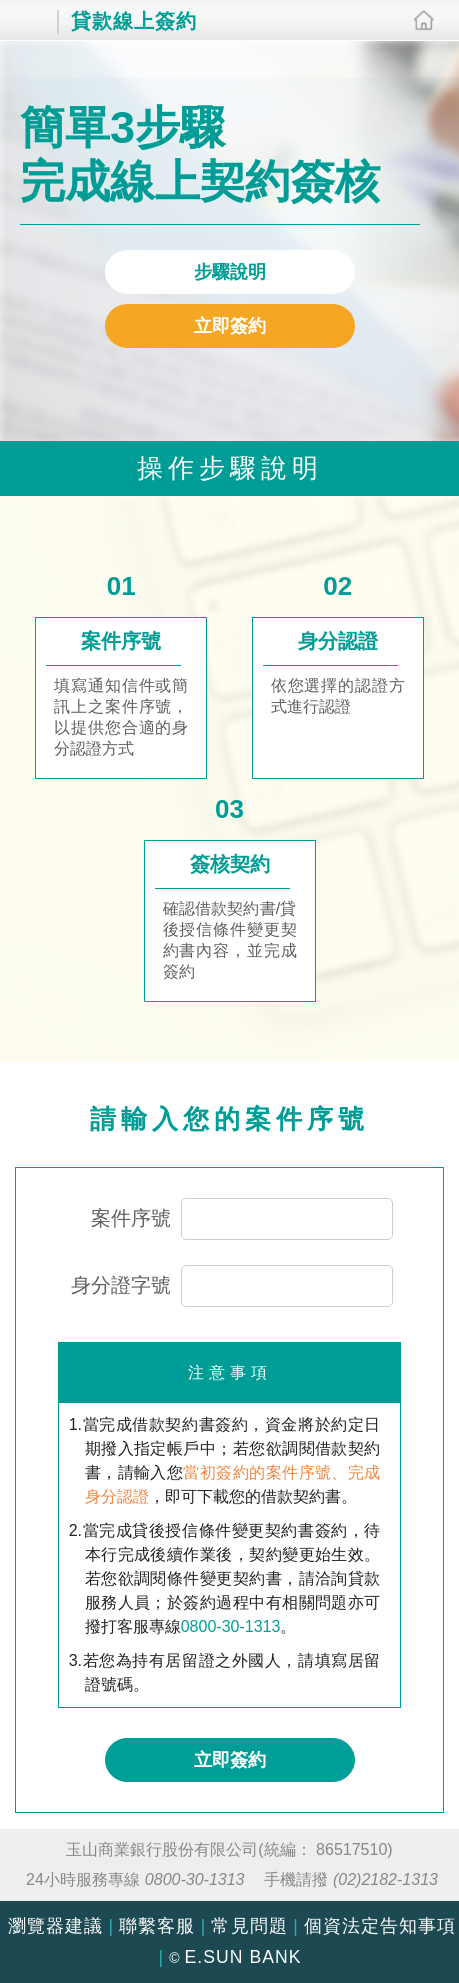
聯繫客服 (157, 1926)
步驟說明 (230, 272)
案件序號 (131, 1218)
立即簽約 (230, 326)
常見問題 (249, 1926)
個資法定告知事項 (380, 1926)
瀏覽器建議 (55, 1926)
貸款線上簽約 (121, 19)
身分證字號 (121, 1285)
